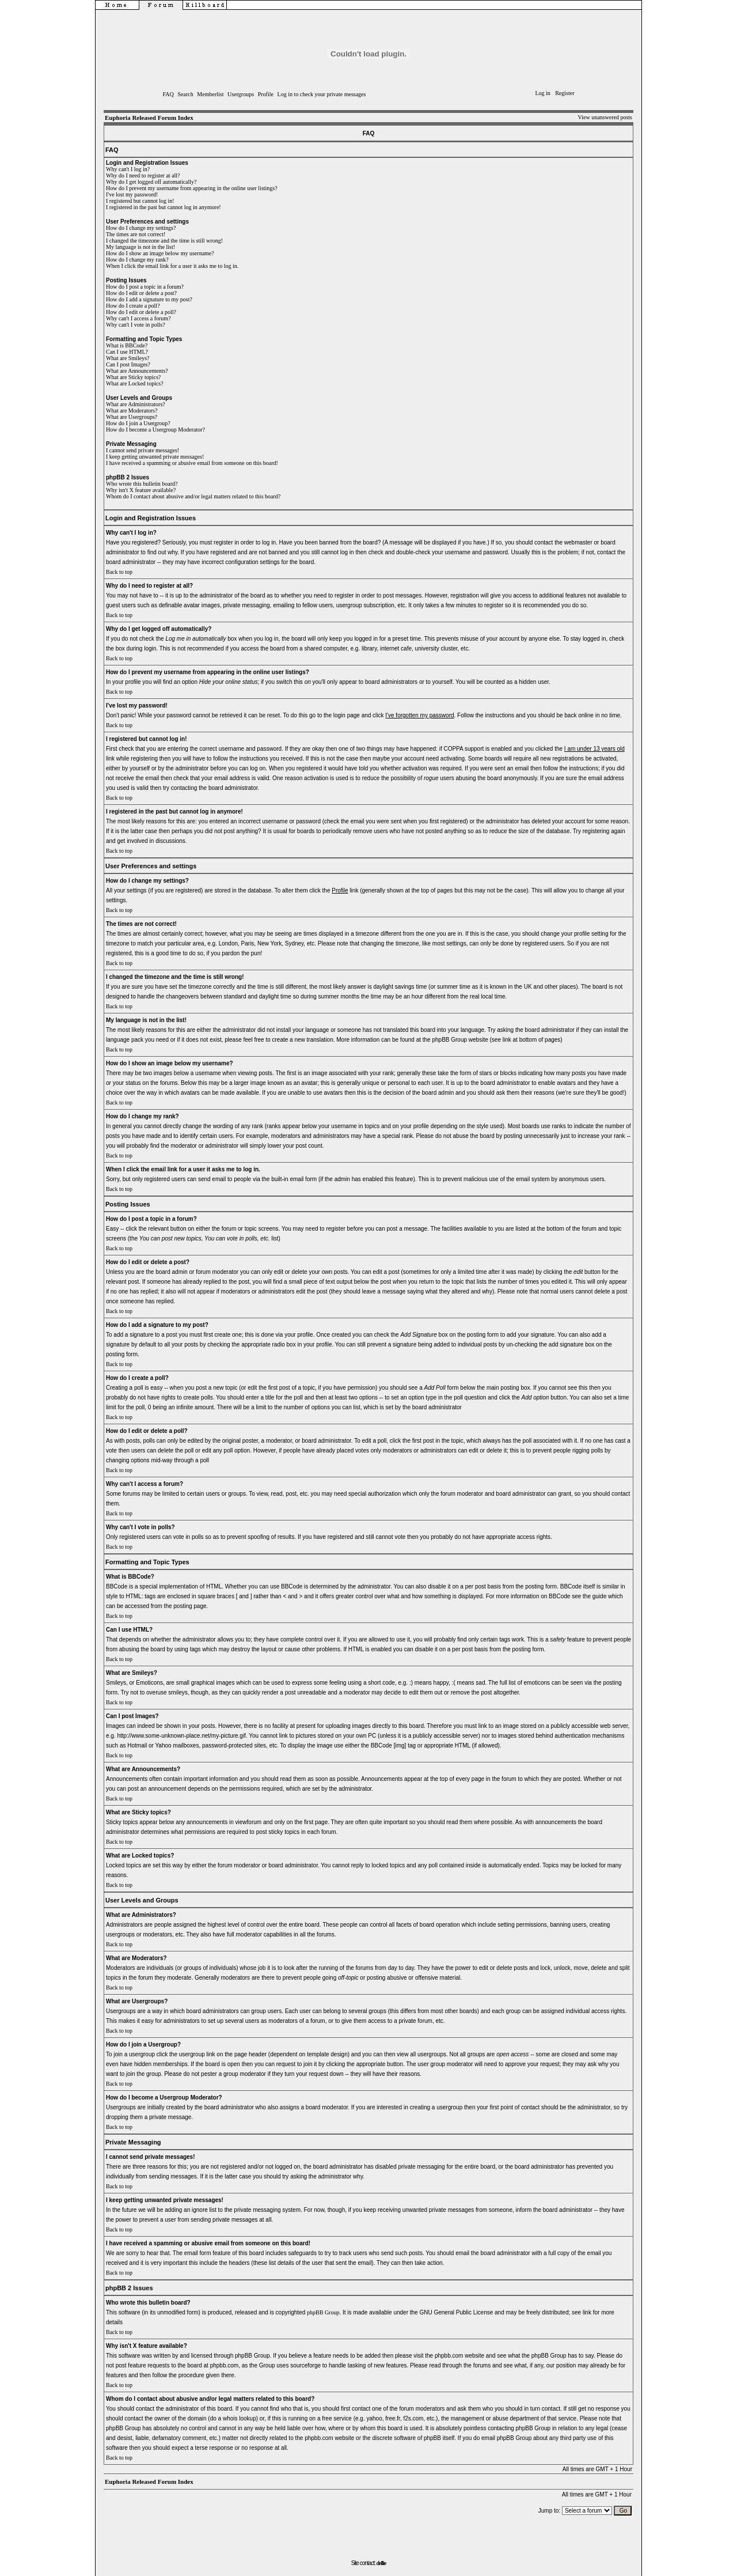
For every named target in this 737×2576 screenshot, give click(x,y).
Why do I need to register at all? (143, 175)
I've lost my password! (132, 194)
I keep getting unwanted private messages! (155, 456)
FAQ (168, 94)
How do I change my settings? (141, 228)
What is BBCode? (126, 345)
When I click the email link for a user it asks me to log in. (172, 266)
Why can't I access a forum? (138, 318)
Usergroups (240, 94)
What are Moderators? (131, 410)
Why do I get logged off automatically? (151, 182)
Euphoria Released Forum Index (149, 117)
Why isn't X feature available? (141, 490)
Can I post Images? (128, 364)
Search (185, 94)
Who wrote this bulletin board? (141, 484)
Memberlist (210, 94)
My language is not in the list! (140, 247)
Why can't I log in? (128, 169)
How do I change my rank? (137, 259)
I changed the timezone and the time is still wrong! (164, 240)
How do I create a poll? (133, 305)
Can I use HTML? (127, 352)
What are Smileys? (128, 358)
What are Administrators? (135, 404)
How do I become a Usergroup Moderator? (155, 429)
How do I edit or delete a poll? (141, 312)
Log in (542, 93)
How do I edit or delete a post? (141, 293)
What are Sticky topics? (133, 377)
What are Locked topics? (135, 383)
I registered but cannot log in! (140, 201)
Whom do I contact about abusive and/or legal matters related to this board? (193, 496)
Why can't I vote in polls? (135, 324)
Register (564, 93)
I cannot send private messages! (142, 450)
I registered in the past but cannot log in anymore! (163, 207)
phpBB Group (323, 2312)
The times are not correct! (135, 234)
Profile (265, 94)
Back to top (119, 572)
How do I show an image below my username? (160, 253)
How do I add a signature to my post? (149, 299)
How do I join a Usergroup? (138, 423)
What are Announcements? (137, 371)
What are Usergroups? (131, 417)
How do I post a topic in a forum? (145, 286)
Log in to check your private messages (322, 94)
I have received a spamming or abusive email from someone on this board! (192, 463)
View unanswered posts (605, 117)
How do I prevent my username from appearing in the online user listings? (192, 188)
